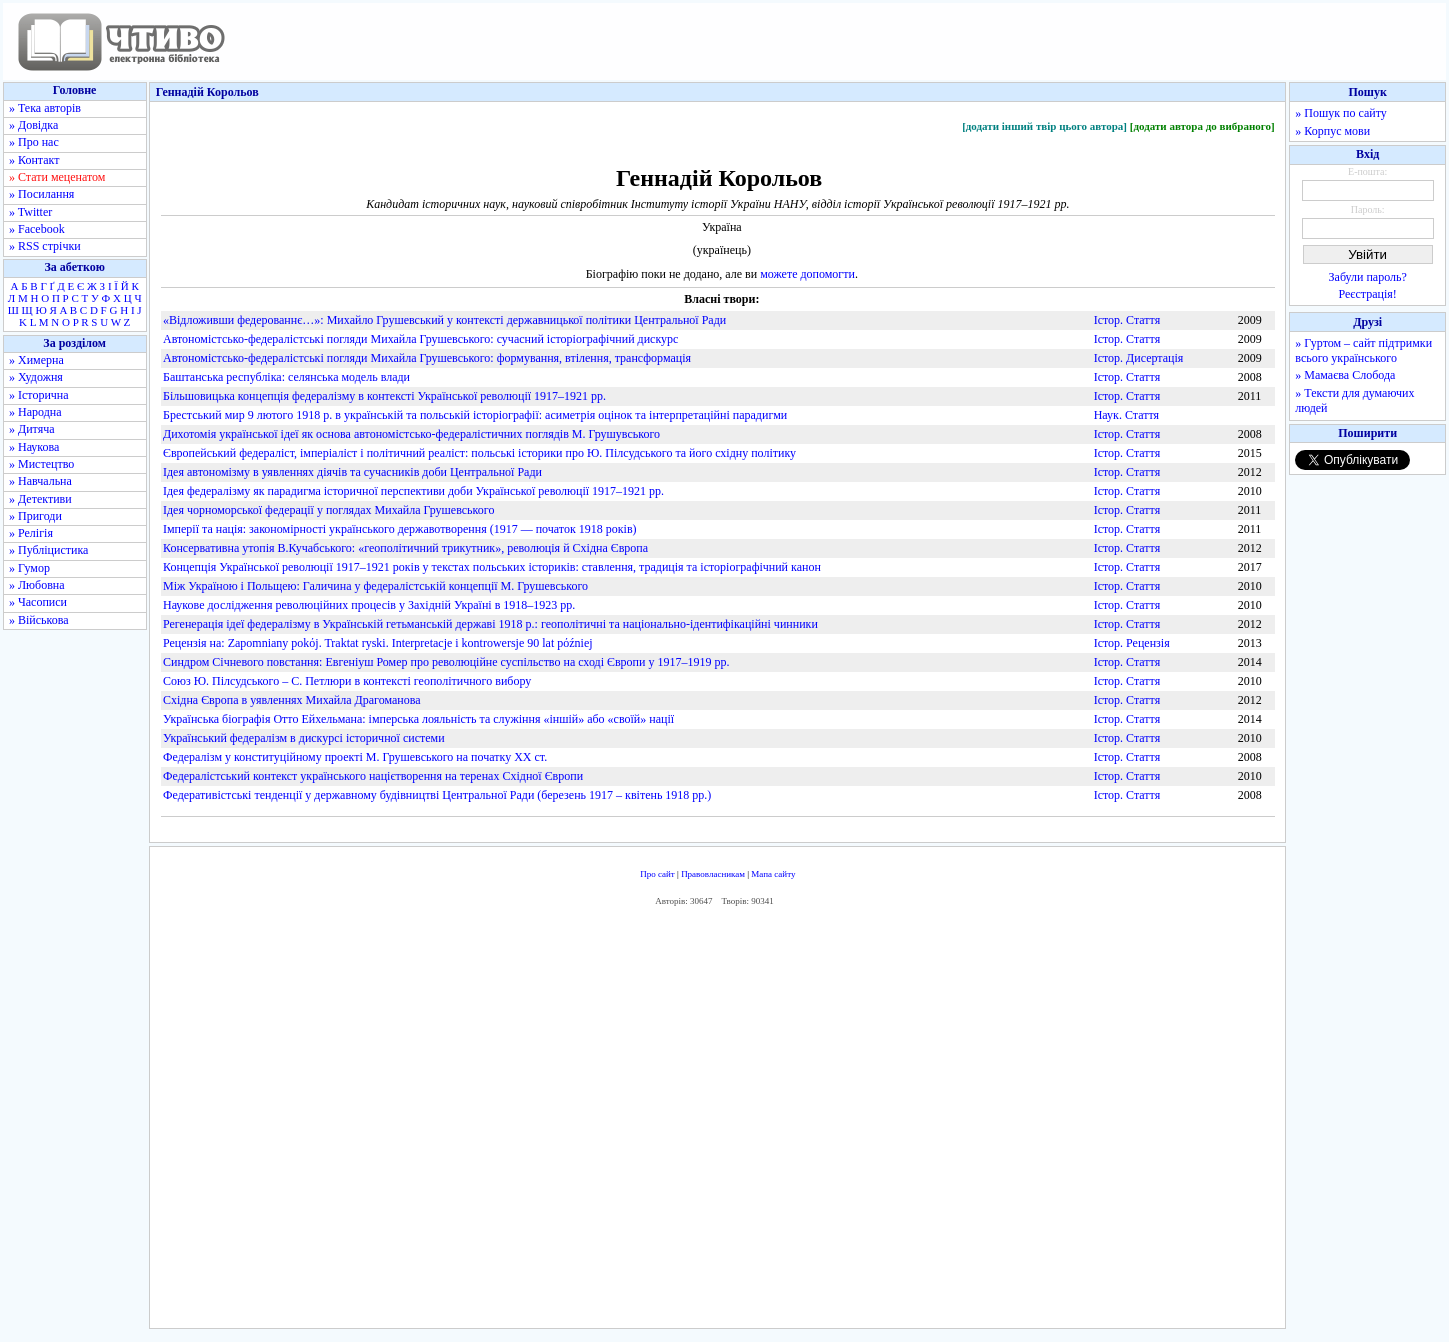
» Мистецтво (41, 464)
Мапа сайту (773, 874)
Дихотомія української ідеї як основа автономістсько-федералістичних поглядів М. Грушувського (411, 434)
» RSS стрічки (45, 246)
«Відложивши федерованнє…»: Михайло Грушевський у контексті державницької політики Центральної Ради (444, 320)
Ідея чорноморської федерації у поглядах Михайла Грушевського (328, 510)
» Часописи (38, 602)
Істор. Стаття (1127, 320)
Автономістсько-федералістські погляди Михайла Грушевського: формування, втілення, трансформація (427, 358)
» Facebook (37, 229)
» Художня (36, 377)
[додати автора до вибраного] (1202, 126)
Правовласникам (713, 874)
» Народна (35, 412)
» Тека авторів (45, 108)
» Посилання (41, 194)
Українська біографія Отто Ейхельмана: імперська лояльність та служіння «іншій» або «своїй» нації (418, 719)
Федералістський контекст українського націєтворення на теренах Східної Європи (373, 776)
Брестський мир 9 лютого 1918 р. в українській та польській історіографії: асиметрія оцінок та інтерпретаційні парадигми (475, 415)
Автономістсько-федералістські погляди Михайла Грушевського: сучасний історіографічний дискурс (420, 339)
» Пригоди (35, 516)
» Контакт (34, 160)
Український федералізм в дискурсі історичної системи (304, 738)
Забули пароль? (1368, 277)
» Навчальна (40, 481)
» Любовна (37, 585)
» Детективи (40, 499)
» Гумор (29, 568)
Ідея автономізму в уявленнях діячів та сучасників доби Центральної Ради (352, 472)
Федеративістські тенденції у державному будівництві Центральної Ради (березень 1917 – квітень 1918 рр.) (437, 795)
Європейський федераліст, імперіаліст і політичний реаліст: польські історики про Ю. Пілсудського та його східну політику (479, 453)
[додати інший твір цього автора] (1044, 126)
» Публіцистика (48, 550)
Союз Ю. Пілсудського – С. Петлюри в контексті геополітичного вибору (347, 681)
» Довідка (33, 125)
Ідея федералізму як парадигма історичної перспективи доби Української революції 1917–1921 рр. (413, 491)
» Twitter (30, 212)
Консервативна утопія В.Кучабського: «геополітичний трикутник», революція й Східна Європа (405, 548)
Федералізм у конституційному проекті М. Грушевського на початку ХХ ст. (355, 757)
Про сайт (657, 874)
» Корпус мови (1332, 131)
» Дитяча (32, 429)
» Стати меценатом (57, 177)
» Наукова (34, 447)
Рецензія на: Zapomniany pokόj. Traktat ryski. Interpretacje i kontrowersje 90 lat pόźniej (378, 643)
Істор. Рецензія (1132, 643)
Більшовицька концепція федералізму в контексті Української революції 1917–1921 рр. (384, 396)
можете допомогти (807, 274)
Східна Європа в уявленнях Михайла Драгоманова (292, 700)
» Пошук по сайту (1340, 113)
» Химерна (36, 360)
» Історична (39, 395)
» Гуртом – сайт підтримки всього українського (1363, 350)
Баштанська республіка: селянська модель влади (286, 377)
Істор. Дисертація (1139, 358)
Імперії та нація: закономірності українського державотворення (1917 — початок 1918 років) (400, 529)
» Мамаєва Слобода (1345, 375)
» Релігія (31, 533)
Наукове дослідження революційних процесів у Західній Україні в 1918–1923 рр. (369, 605)
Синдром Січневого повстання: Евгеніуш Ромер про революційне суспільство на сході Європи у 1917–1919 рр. (446, 662)
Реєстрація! (1368, 294)
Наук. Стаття (1126, 415)
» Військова (39, 620)
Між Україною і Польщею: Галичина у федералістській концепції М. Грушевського (375, 586)
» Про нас (34, 142)
